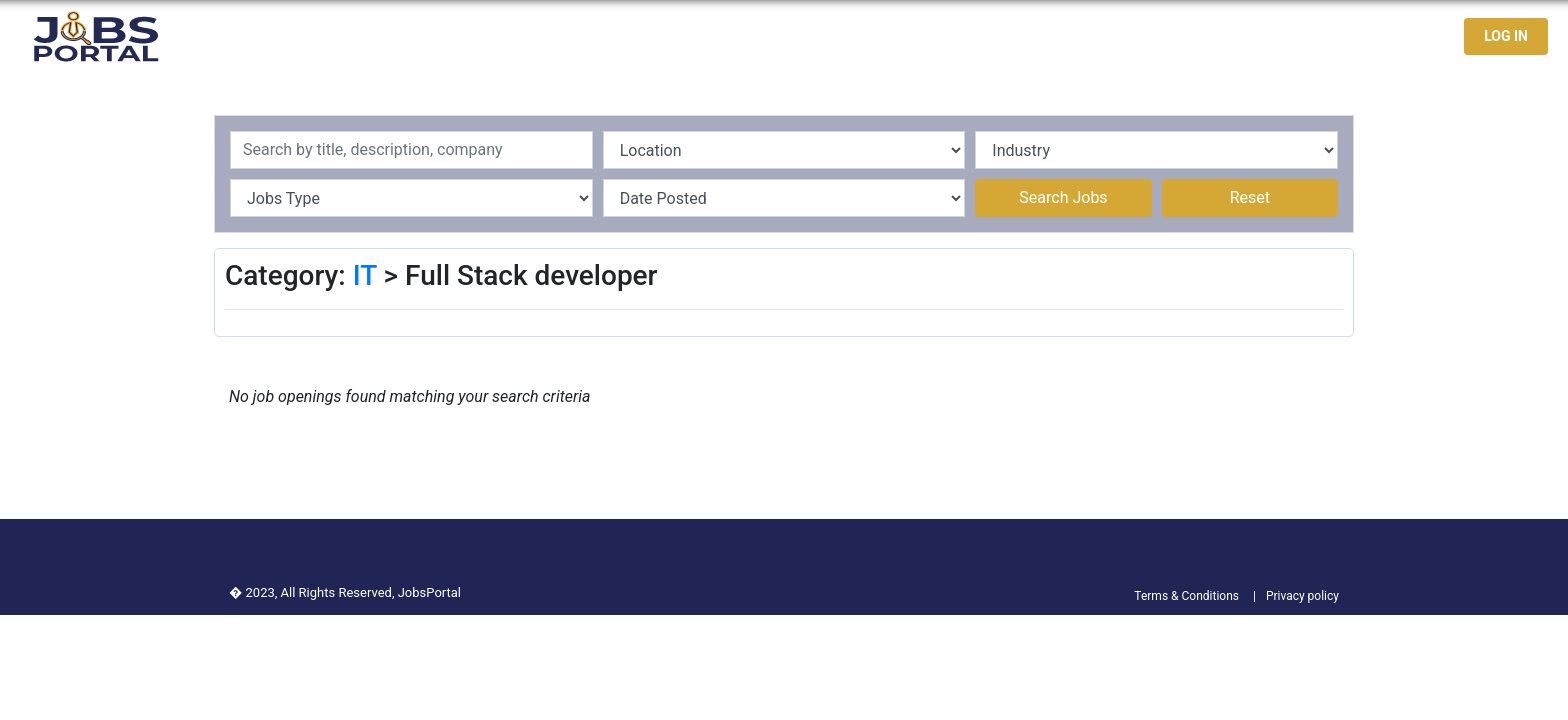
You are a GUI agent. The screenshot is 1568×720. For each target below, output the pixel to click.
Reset (1250, 197)
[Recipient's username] (411, 150)
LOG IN (1506, 36)
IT (365, 275)
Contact (1376, 36)
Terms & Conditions (1186, 596)
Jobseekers (1282, 36)
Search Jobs (1063, 197)
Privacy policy (1302, 596)
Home (1084, 36)
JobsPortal (429, 592)
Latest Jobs (1171, 36)
